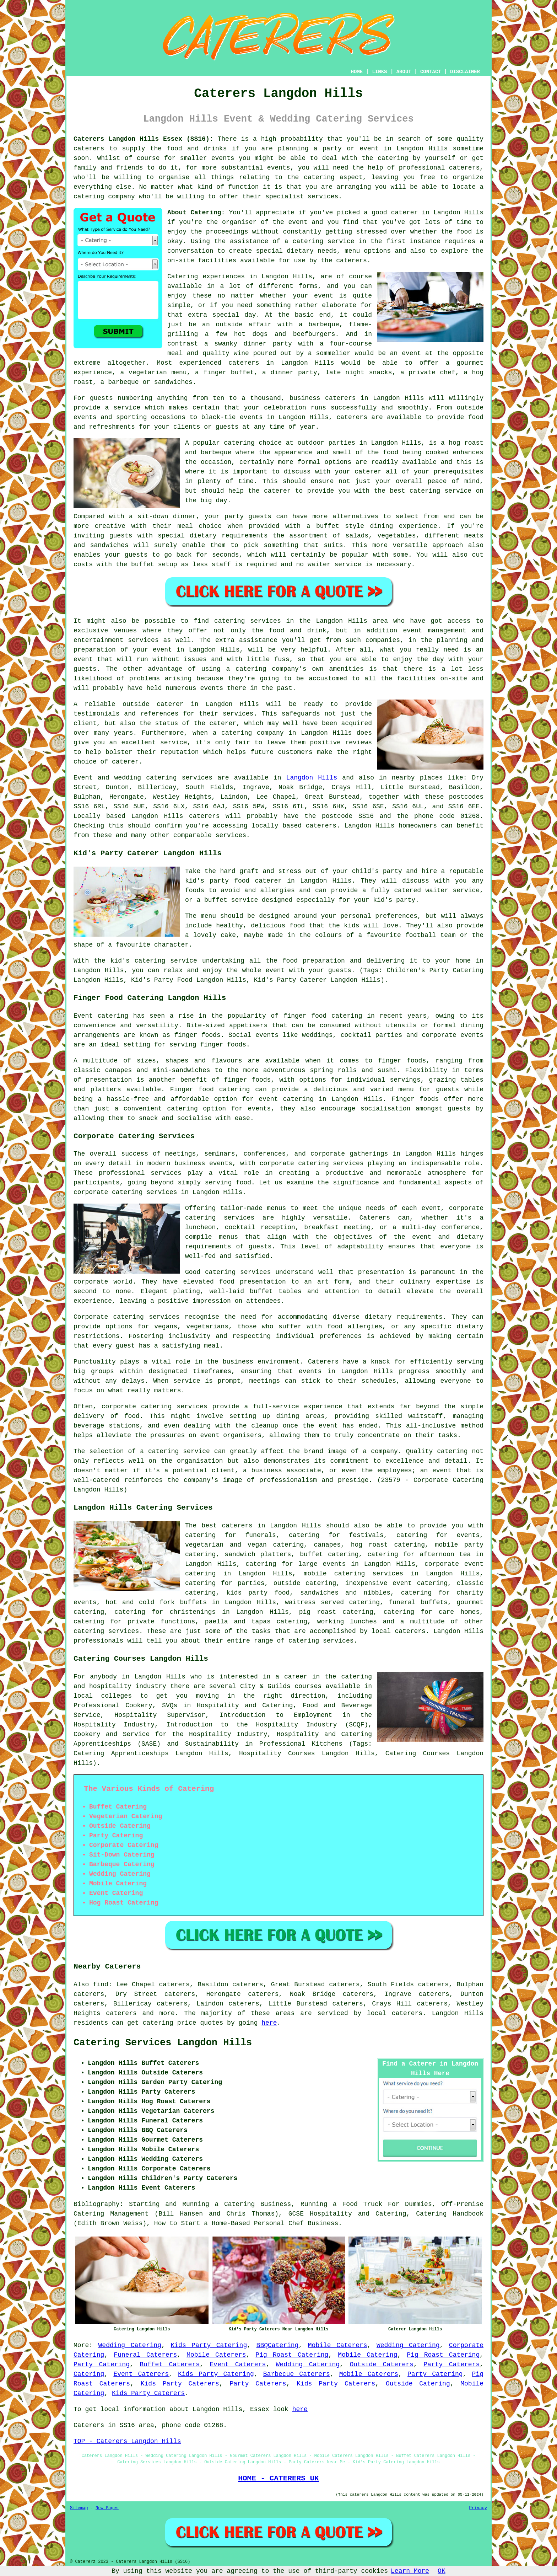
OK (441, 2571)
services (197, 777)
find (100, 1984)
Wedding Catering (130, 2345)
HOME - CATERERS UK (278, 2478)
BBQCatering (277, 2345)
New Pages (107, 2508)
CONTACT (430, 72)
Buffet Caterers (170, 2364)
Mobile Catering (367, 2354)
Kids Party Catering (209, 2345)
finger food (305, 1015)
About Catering (194, 212)
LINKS (379, 72)
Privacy (478, 2508)
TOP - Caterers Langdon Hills (127, 2441)
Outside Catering (418, 2383)
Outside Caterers (381, 2364)
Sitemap (79, 2508)
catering (319, 177)
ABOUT (403, 72)
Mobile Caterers (337, 2345)
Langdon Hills (311, 777)
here (269, 2022)
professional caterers (439, 167)
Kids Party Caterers (180, 2383)
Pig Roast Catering (291, 2354)
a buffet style (335, 526)
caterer (277, 490)
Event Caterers (238, 2364)
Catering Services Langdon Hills (163, 2042)
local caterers (399, 1631)
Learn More (410, 2571)
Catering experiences (206, 276)
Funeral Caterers (145, 2354)
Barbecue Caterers (296, 2374)
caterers (351, 260)
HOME (357, 72)
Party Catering (102, 2364)
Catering (89, 2374)
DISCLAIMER (465, 72)
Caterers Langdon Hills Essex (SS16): (143, 139)
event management (434, 630)
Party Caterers (451, 2364)
